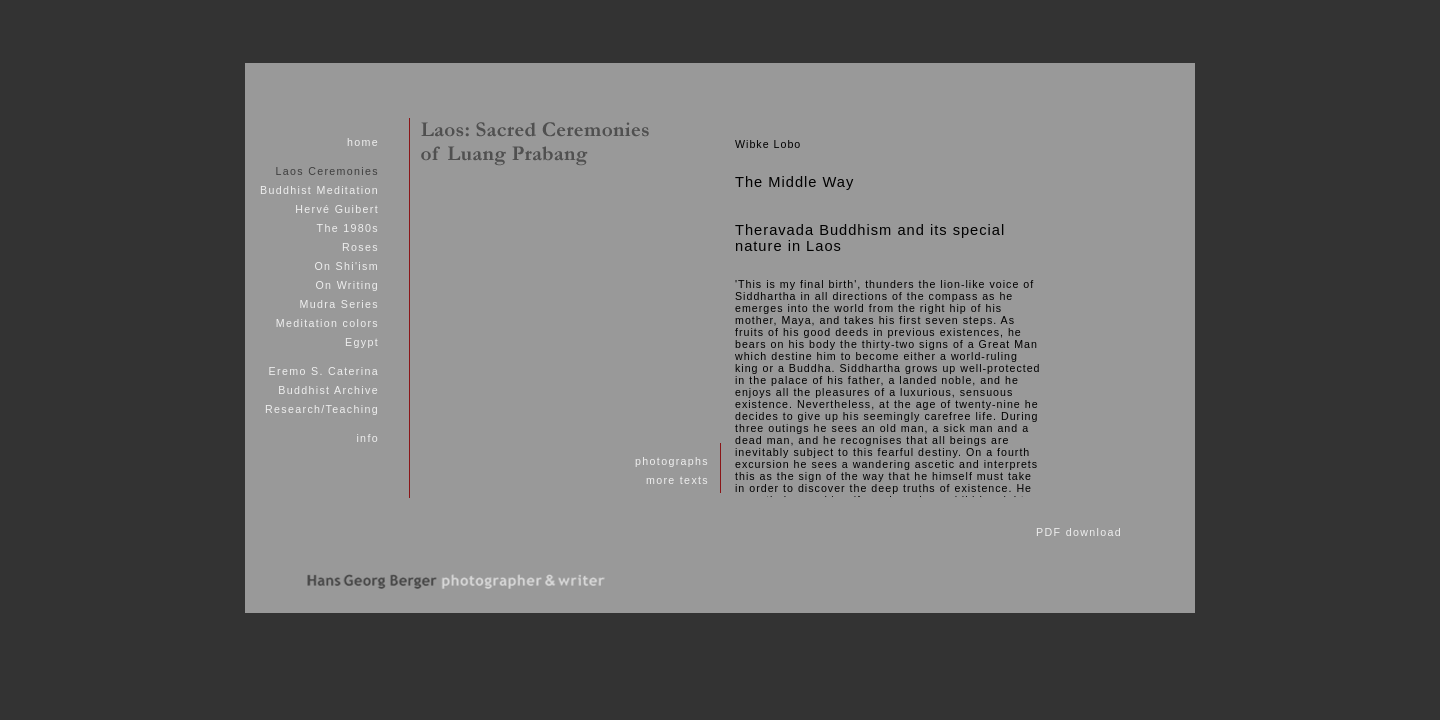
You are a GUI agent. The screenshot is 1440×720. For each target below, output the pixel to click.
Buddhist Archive (328, 390)
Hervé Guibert (337, 209)
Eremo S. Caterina (324, 371)
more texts (677, 480)
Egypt (362, 342)
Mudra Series (339, 304)
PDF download (1079, 532)
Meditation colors (327, 323)
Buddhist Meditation (319, 190)
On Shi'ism (346, 266)
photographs (672, 461)
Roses (360, 247)
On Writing (346, 285)
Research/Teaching (322, 409)
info (367, 438)
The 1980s (348, 228)
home (363, 142)
